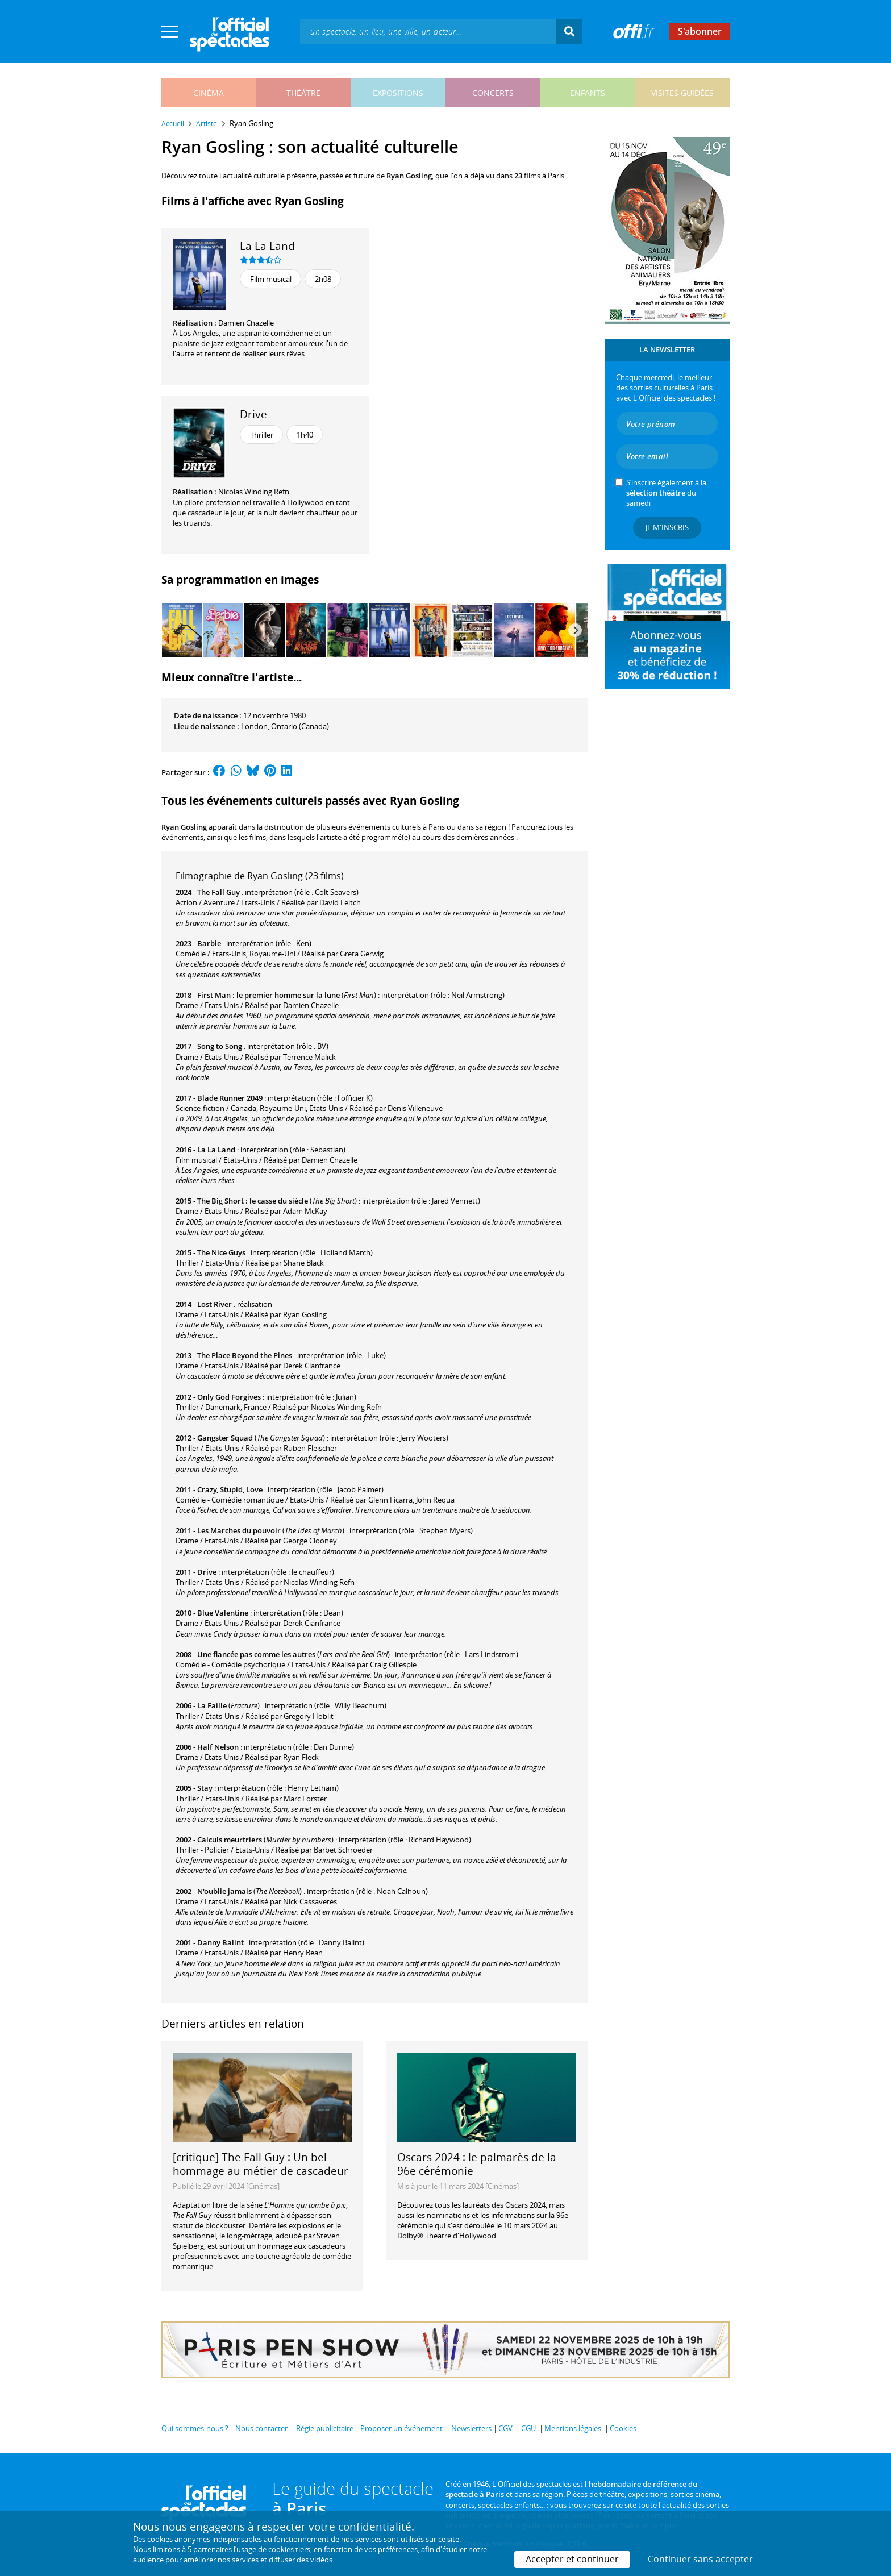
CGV (505, 2428)
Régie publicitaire (324, 2428)
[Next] (575, 630)
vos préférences (391, 2549)
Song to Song (219, 1046)
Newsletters (471, 2428)
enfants (587, 93)
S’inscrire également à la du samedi (666, 492)
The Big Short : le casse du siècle (252, 1201)
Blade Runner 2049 (230, 1098)
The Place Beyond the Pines (244, 1355)
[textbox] (428, 31)
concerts (493, 93)
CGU (528, 2428)
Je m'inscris (667, 527)
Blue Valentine (222, 1613)
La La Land (267, 245)
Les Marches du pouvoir (239, 1530)
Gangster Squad (225, 1438)
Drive (253, 414)
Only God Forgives (229, 1397)
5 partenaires (210, 2549)
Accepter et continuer (572, 2559)
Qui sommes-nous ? (194, 2428)
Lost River (214, 1304)
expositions (398, 93)
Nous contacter (261, 2428)
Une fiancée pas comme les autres (256, 1654)
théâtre (303, 93)
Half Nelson (218, 1747)
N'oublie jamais (224, 1891)
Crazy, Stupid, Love (230, 1489)
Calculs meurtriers (229, 1839)
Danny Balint (220, 1942)
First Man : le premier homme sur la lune (268, 995)
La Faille (212, 1705)
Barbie (209, 943)
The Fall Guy (218, 892)
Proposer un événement (401, 2428)
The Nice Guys (221, 1252)
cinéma (208, 93)
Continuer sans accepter (700, 2559)
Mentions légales (572, 2428)
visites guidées (682, 93)
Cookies (623, 2428)
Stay (205, 1788)
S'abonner (700, 31)
